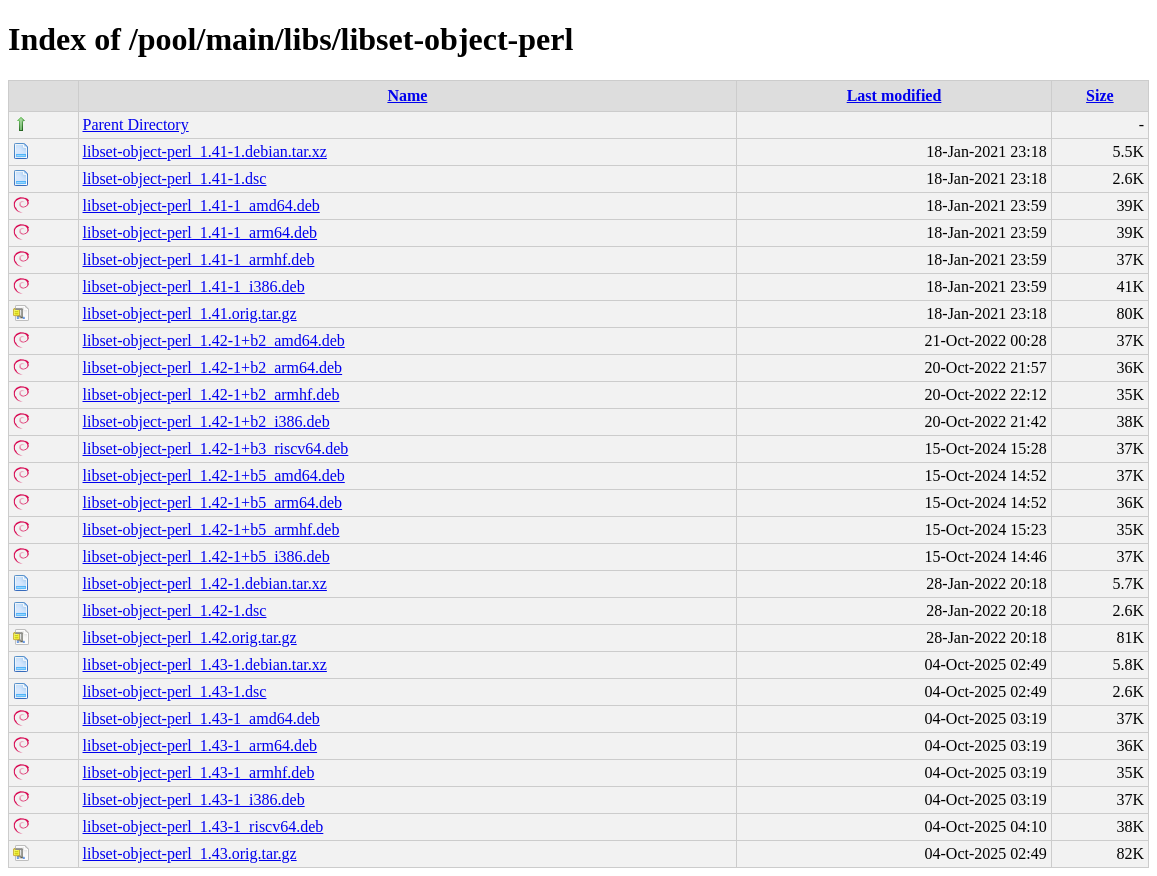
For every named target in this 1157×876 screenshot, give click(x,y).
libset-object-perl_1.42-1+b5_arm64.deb (213, 502)
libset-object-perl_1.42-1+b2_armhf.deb (211, 394)
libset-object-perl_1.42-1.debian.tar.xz (205, 583)
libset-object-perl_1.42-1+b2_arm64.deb (213, 367)
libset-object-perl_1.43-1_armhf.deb (199, 772)
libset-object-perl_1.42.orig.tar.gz (190, 637)
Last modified (894, 95)
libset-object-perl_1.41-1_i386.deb (194, 286)
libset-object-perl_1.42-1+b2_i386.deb (206, 421)
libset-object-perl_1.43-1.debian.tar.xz (205, 664)
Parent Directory (136, 124)
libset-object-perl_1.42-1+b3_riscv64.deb (216, 448)
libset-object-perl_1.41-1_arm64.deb (200, 232)
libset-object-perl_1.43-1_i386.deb (194, 799)
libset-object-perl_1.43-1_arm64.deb (200, 745)
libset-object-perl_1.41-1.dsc (175, 178)
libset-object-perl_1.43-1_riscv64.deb (203, 826)
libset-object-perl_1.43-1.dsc (175, 691)
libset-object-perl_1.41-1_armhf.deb (199, 259)
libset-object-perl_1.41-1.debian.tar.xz (205, 151)
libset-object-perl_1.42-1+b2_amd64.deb (214, 340)
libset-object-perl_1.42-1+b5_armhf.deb (211, 529)
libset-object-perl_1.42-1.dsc (175, 610)
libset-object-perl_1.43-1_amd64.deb (201, 718)
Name (407, 95)
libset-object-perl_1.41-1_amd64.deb (201, 205)
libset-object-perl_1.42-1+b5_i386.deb (206, 556)
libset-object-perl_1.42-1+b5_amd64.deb (214, 475)
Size (1100, 95)
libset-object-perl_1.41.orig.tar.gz (190, 313)
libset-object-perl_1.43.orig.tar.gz (190, 853)
